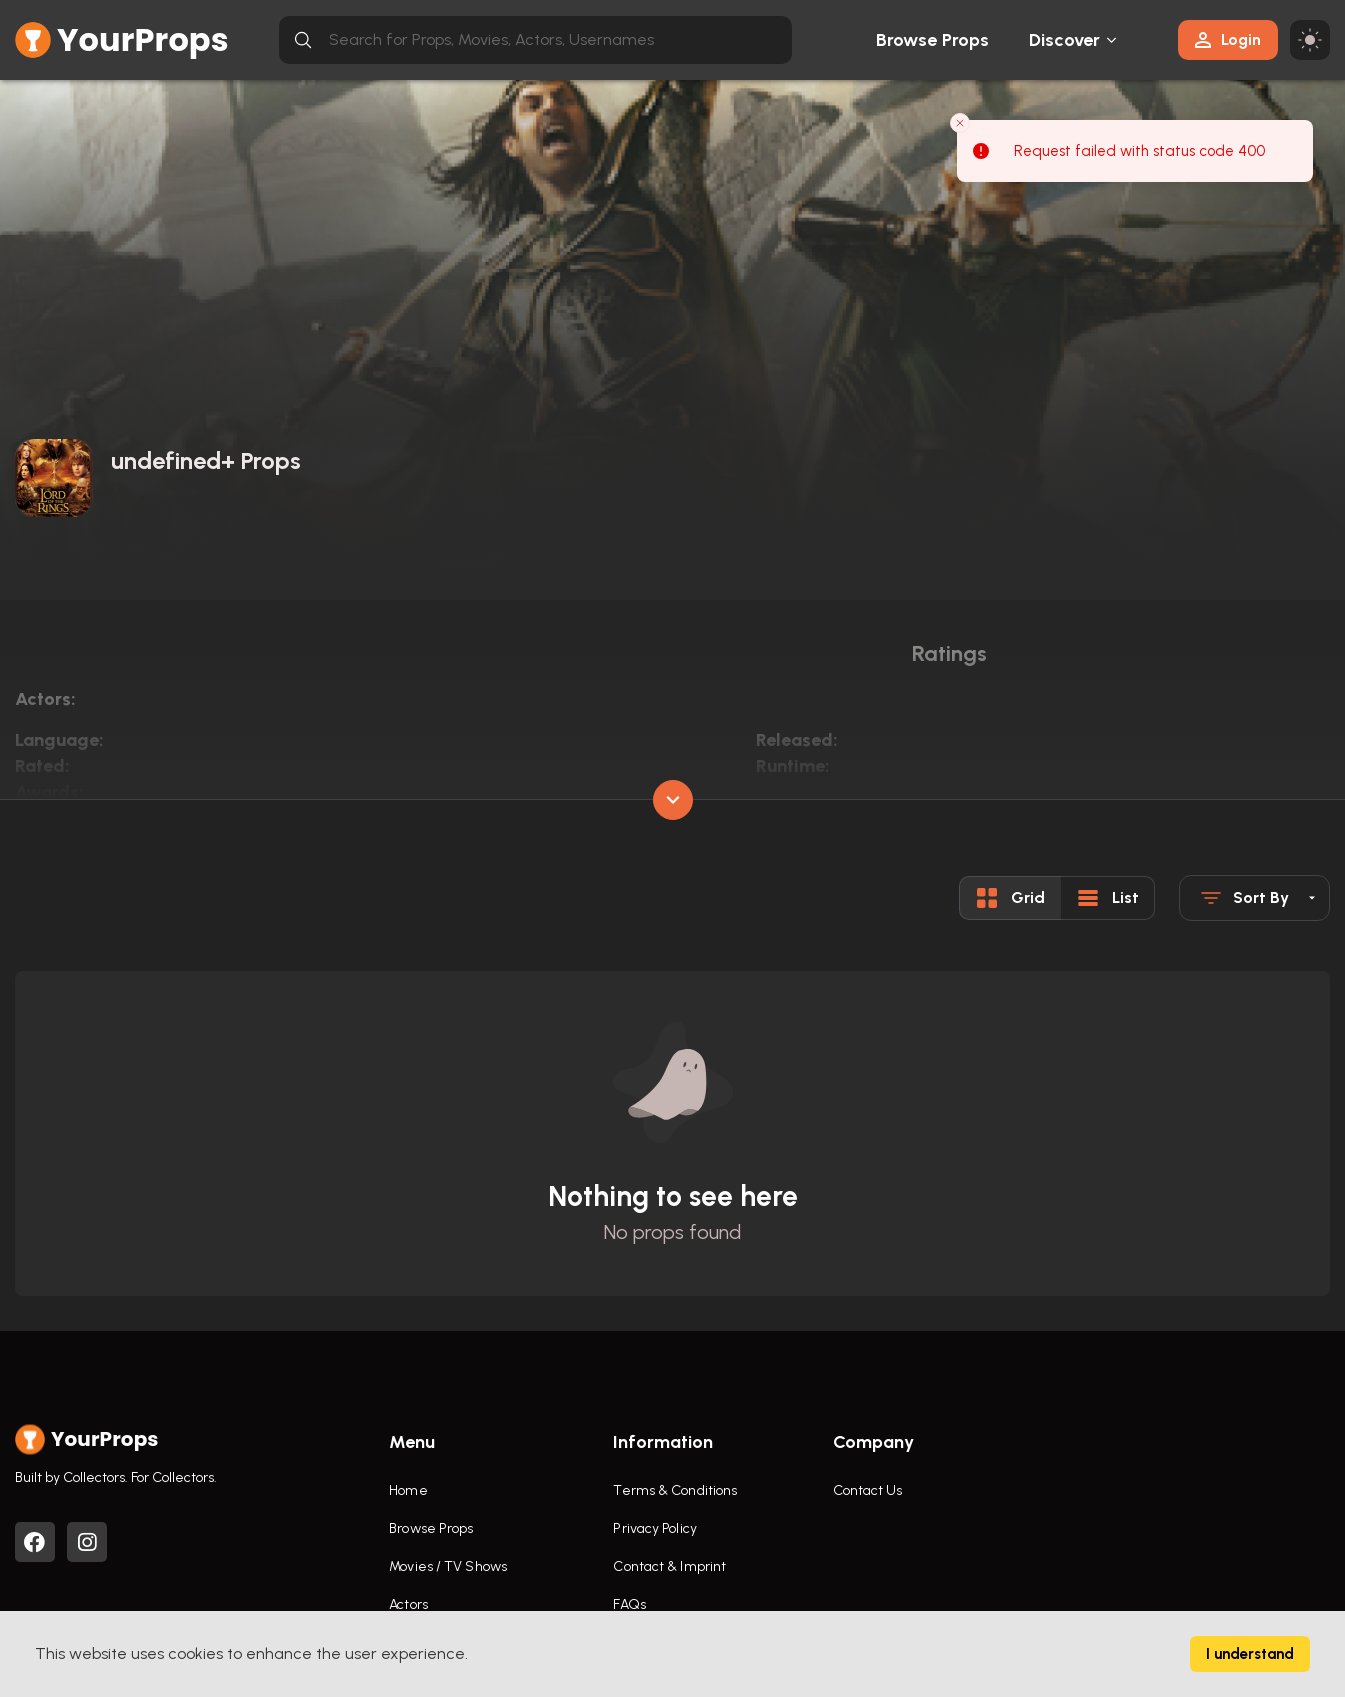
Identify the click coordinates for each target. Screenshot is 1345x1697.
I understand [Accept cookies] (1250, 1654)
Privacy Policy (654, 1528)
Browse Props (932, 40)
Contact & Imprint (669, 1566)
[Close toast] (960, 123)
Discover (1065, 40)
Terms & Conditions (675, 1490)
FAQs (629, 1604)
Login (1228, 39)
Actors (408, 1604)
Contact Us (868, 1490)
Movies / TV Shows (448, 1566)
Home (408, 1490)
